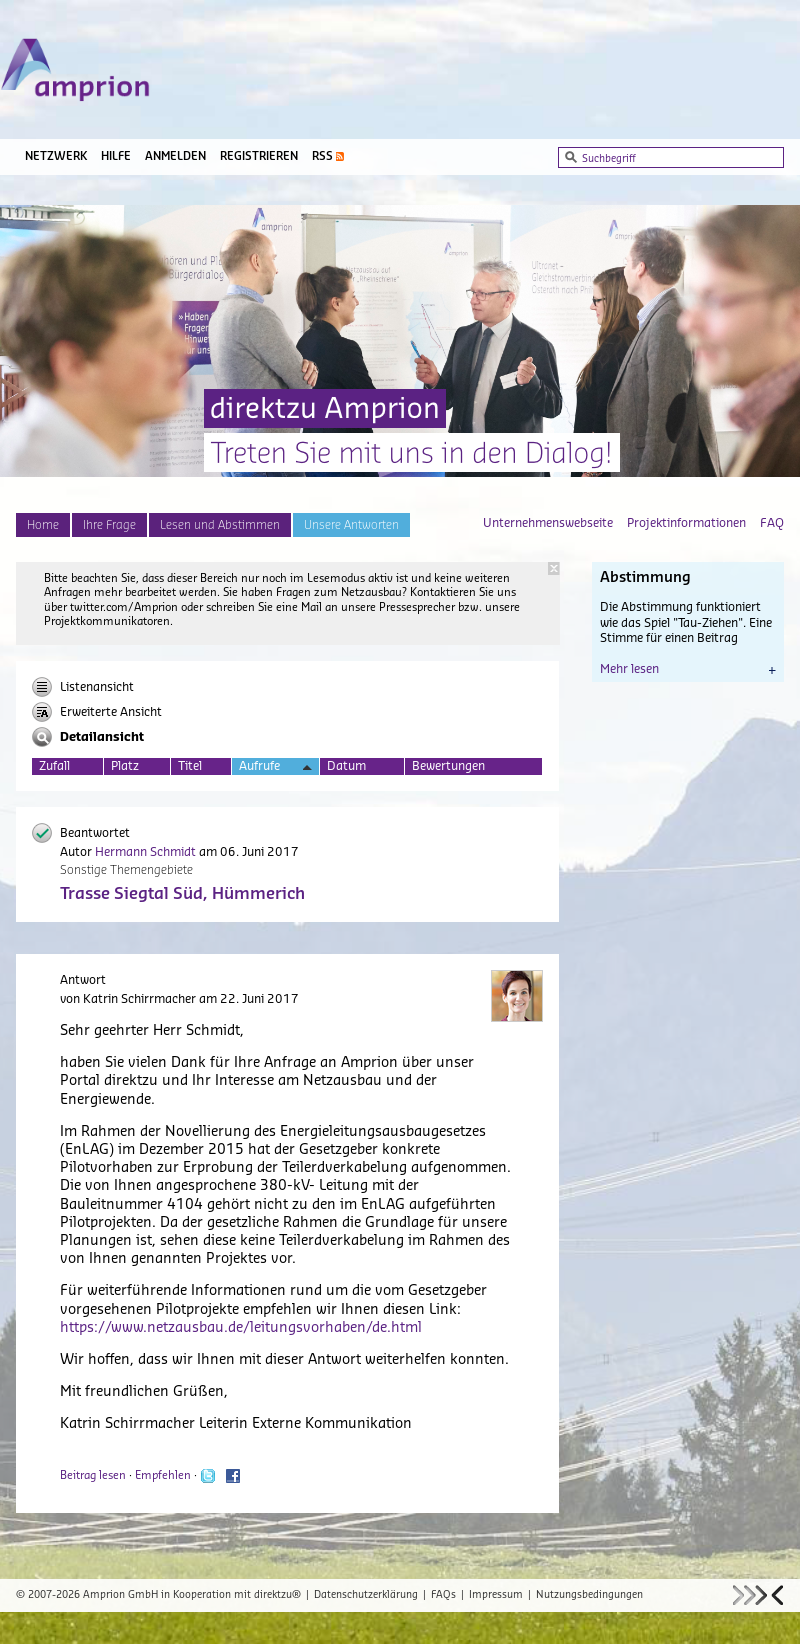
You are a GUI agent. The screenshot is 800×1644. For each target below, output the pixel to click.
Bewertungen (448, 766)
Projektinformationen (686, 523)
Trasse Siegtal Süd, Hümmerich (182, 894)
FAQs (443, 1595)
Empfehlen (163, 1475)
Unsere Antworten (351, 525)
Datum (346, 766)
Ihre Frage (109, 525)
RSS (322, 156)
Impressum (496, 1595)
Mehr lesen (688, 669)
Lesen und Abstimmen (220, 525)
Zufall (54, 766)
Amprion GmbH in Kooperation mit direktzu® (192, 1595)
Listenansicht (83, 687)
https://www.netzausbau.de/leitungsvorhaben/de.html (241, 1328)
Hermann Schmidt (145, 852)
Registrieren (259, 156)
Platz (125, 766)
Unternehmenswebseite (548, 523)
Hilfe (116, 156)
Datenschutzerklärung (366, 1595)
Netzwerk (56, 156)
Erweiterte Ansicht (97, 712)
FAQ (772, 523)
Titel (190, 766)
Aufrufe (275, 767)
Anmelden (175, 156)
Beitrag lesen (93, 1475)
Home (43, 525)
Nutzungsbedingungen (589, 1595)
